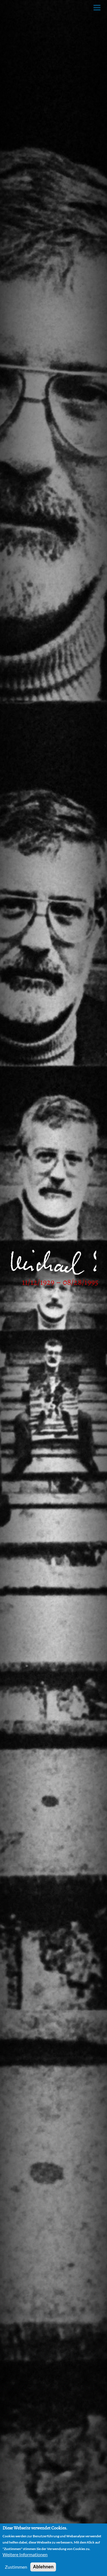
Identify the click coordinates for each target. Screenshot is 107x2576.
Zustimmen (16, 2567)
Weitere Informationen (25, 2554)
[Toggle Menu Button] (97, 7)
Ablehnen (43, 2566)
